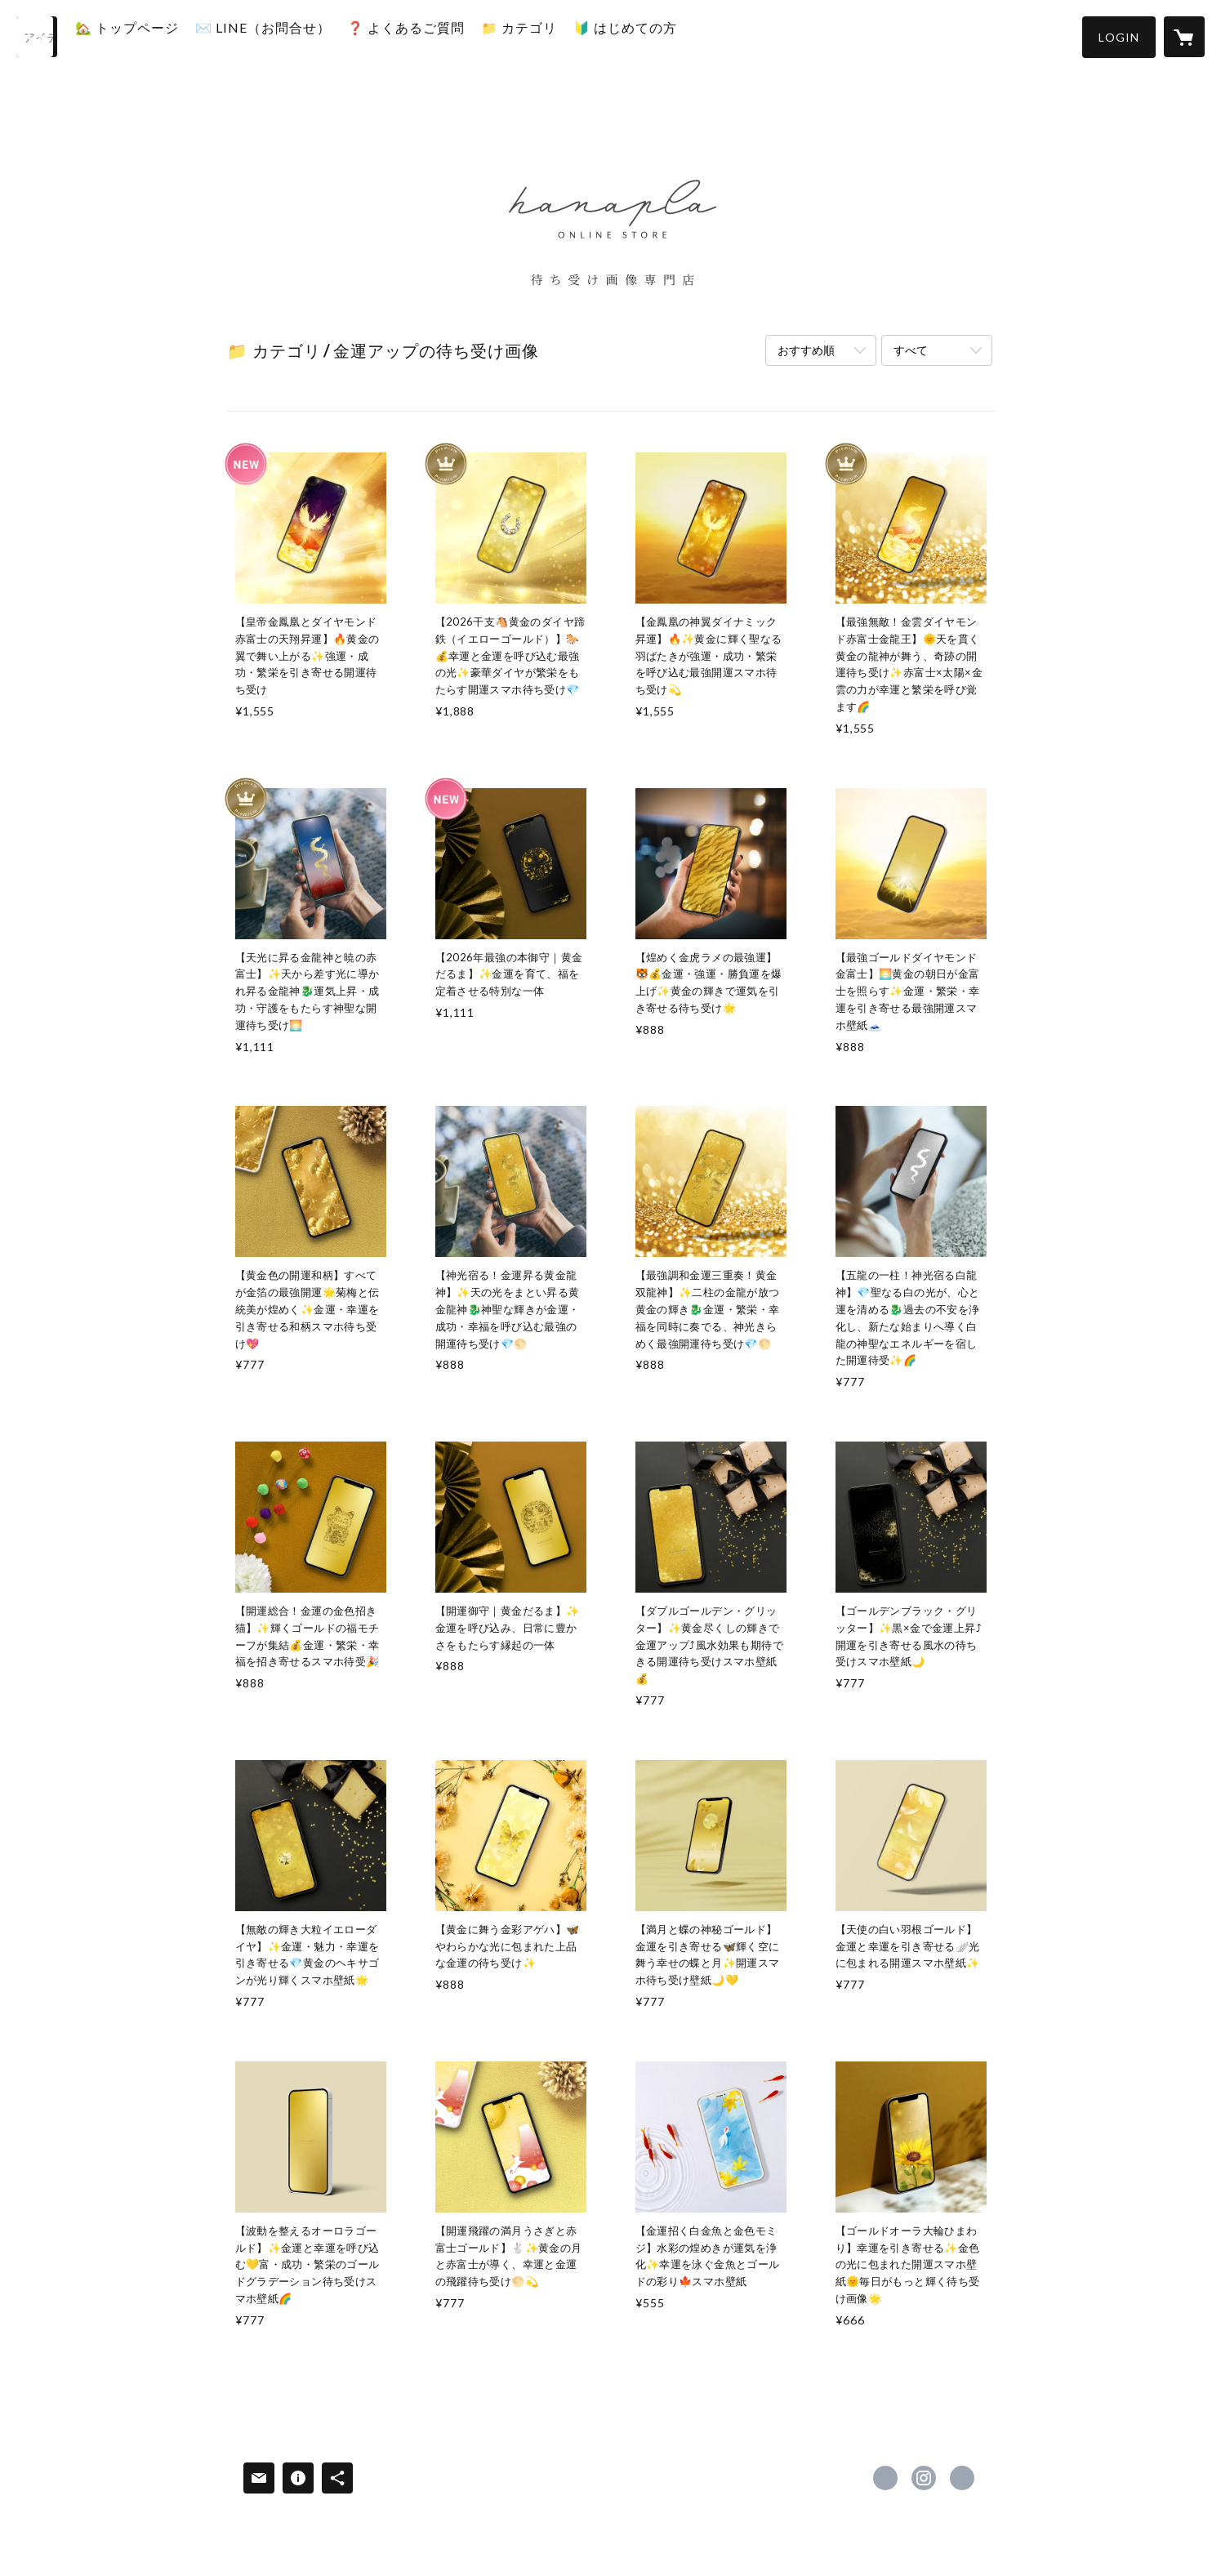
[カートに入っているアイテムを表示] (1184, 36)
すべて (910, 350)
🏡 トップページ (158, 35)
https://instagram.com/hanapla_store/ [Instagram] (923, 2478)
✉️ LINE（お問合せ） (294, 35)
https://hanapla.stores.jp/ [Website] (962, 2478)
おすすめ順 (806, 350)
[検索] (36, 36)
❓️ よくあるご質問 (437, 35)
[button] (1119, 37)
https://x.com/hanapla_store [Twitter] (885, 2478)
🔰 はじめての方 (656, 35)
